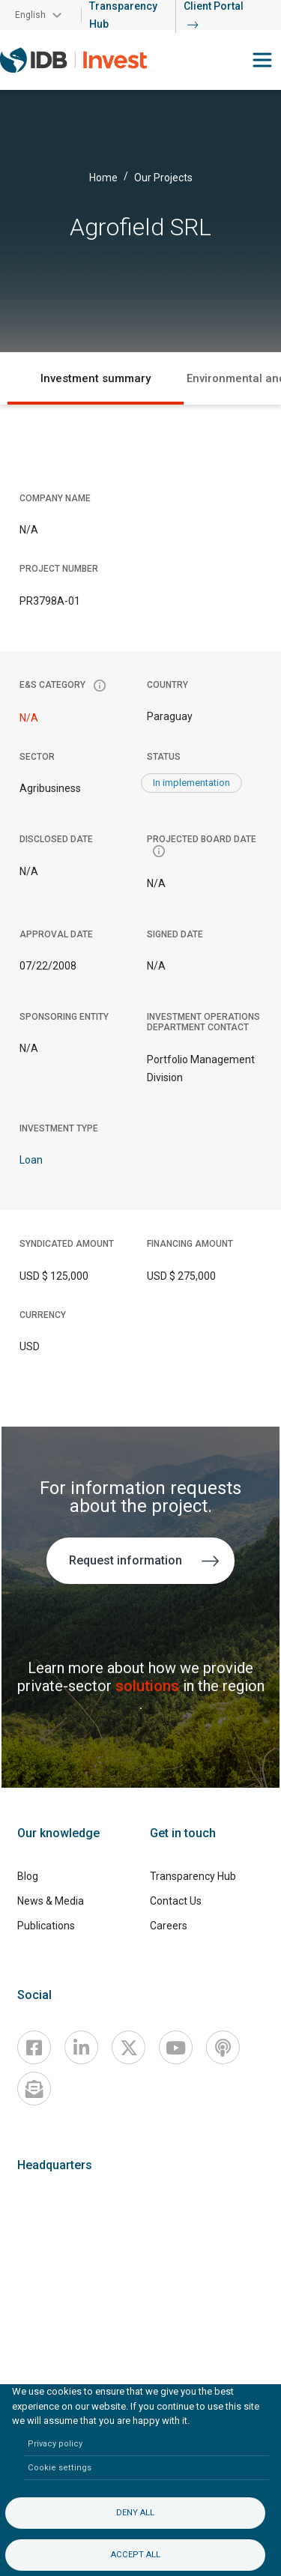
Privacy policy (55, 2444)
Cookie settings (59, 2468)
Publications (46, 1926)
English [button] (30, 15)
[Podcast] (223, 2047)
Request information (144, 1560)
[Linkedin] (81, 2047)
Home (103, 178)
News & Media (50, 1901)
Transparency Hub (193, 1876)
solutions (149, 1686)
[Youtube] (176, 2047)
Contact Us (176, 1901)
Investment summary (95, 378)
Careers (168, 1926)
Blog (27, 1876)
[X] (128, 2047)
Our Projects (163, 178)
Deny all (135, 2513)
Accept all (135, 2555)
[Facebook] (34, 2047)
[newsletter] (34, 2088)
